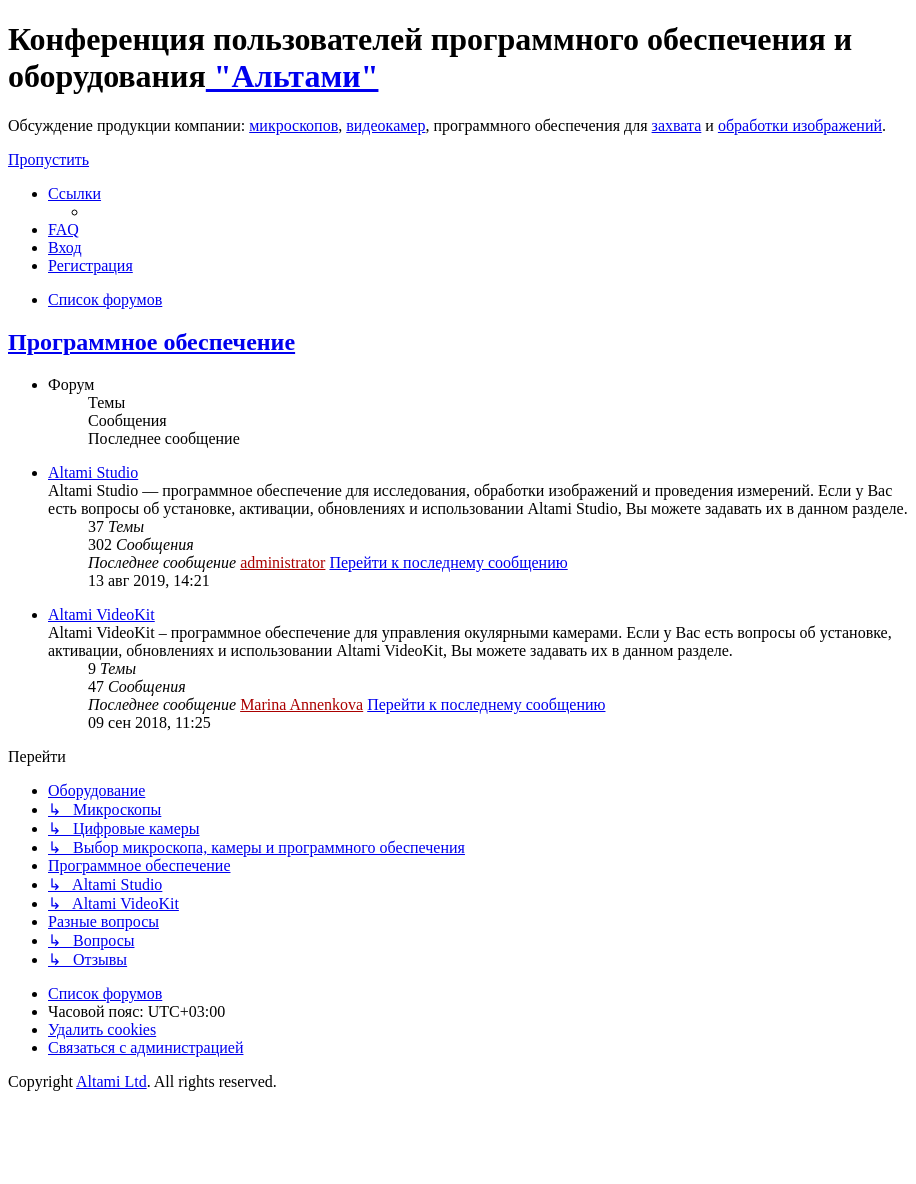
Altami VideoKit (101, 614)
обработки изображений (800, 125)
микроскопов (293, 125)
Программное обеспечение (151, 342)
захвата (677, 125)
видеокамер (385, 125)
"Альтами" (292, 76)
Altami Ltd (111, 1081)
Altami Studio (93, 472)
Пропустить (48, 159)
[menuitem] (63, 229)
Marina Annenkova (301, 704)
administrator (282, 562)
